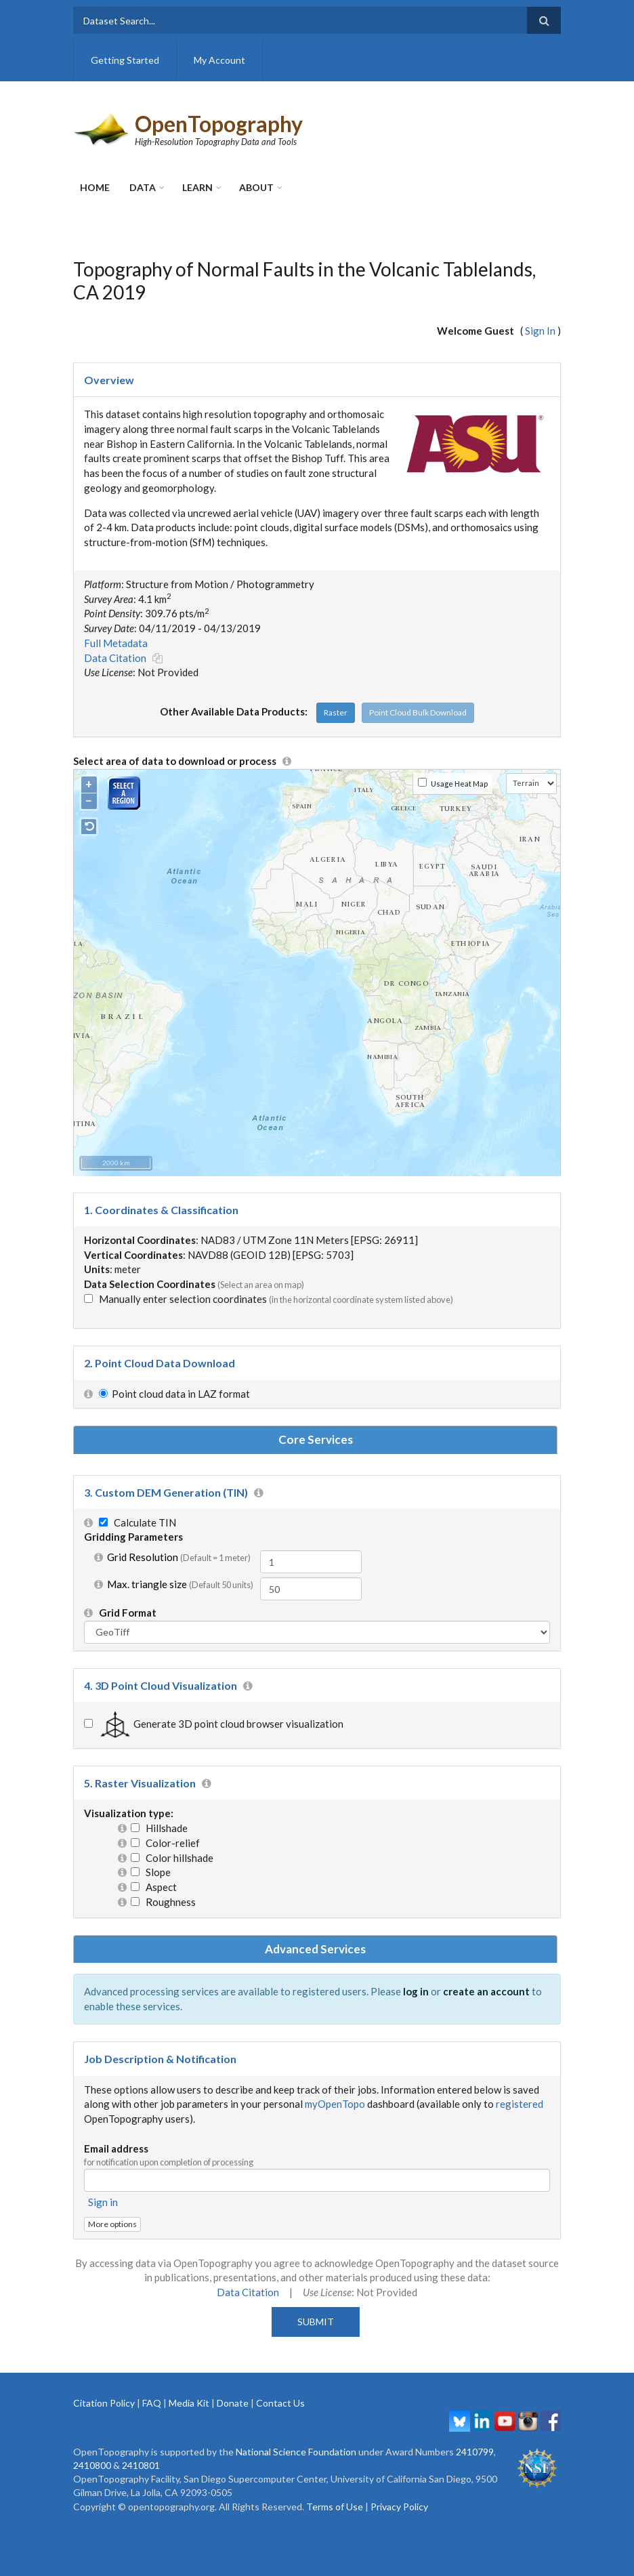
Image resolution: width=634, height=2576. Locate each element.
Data (142, 187)
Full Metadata (116, 643)
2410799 (475, 2451)
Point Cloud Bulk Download (418, 712)
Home (95, 187)
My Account (219, 60)
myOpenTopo (335, 2104)
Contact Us (280, 2403)
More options (112, 2224)
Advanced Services (315, 1949)
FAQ (151, 2403)
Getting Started (125, 60)
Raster (335, 712)
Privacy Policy (399, 2506)
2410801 (141, 2465)
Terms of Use (334, 2506)
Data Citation (115, 658)
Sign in (103, 2202)
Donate (233, 2403)
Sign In (540, 331)
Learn (197, 187)
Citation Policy (104, 2403)
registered (519, 2104)
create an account (486, 1991)
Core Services (315, 1439)
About (256, 187)
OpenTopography (219, 123)
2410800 (92, 2465)
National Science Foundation (296, 2451)
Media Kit (189, 2403)
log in (416, 1991)
